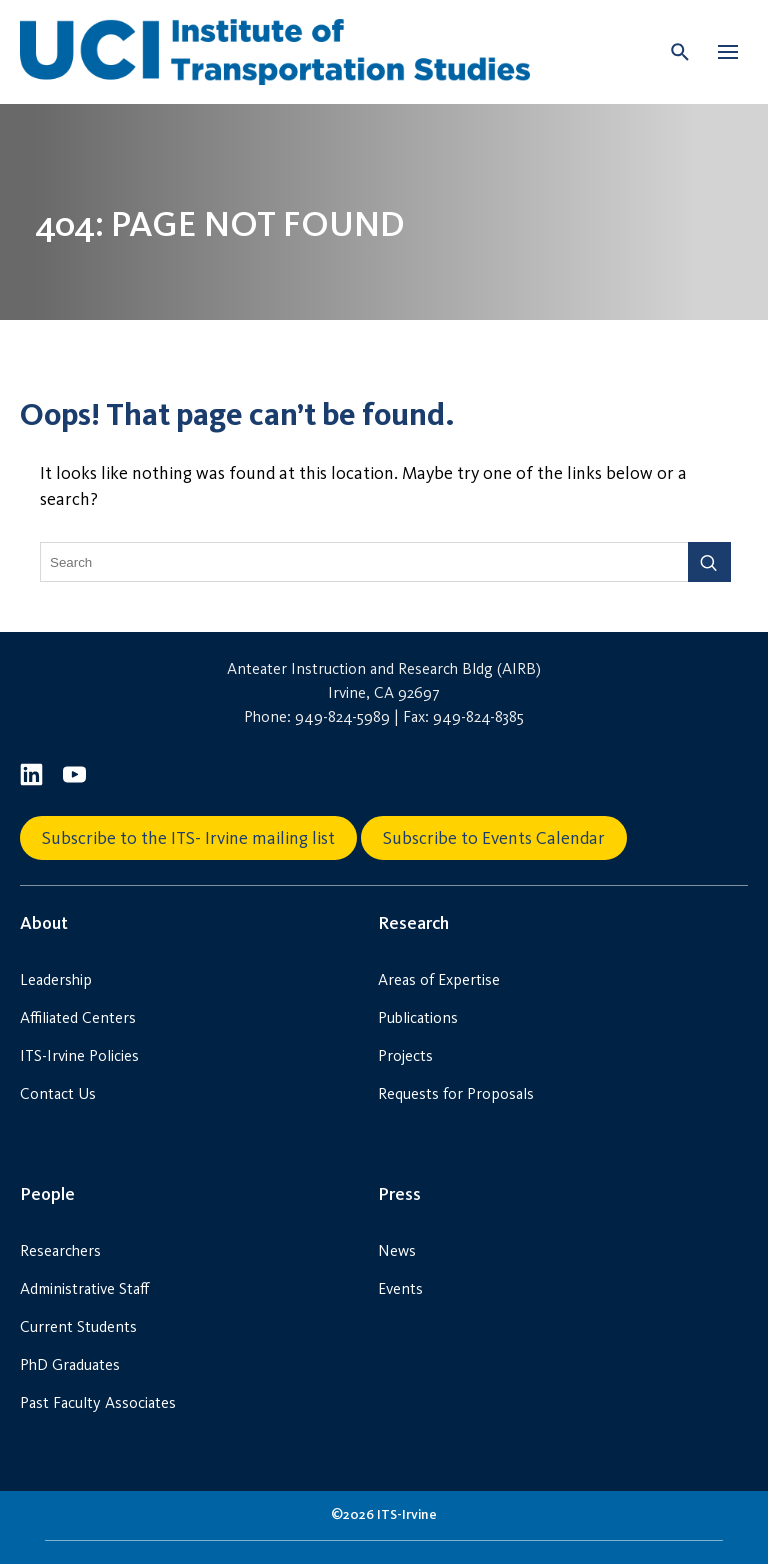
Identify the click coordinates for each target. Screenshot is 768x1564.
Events (400, 1288)
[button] (728, 52)
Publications (418, 1017)
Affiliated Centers (78, 1017)
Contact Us (58, 1093)
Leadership (56, 979)
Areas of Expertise (439, 979)
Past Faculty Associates (98, 1402)
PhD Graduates (70, 1364)
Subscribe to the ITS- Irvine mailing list (188, 838)
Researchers (60, 1250)
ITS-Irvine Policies (79, 1055)
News (397, 1250)
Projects (405, 1055)
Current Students (78, 1326)
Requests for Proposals (456, 1093)
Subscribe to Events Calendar (494, 838)
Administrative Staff (84, 1288)
